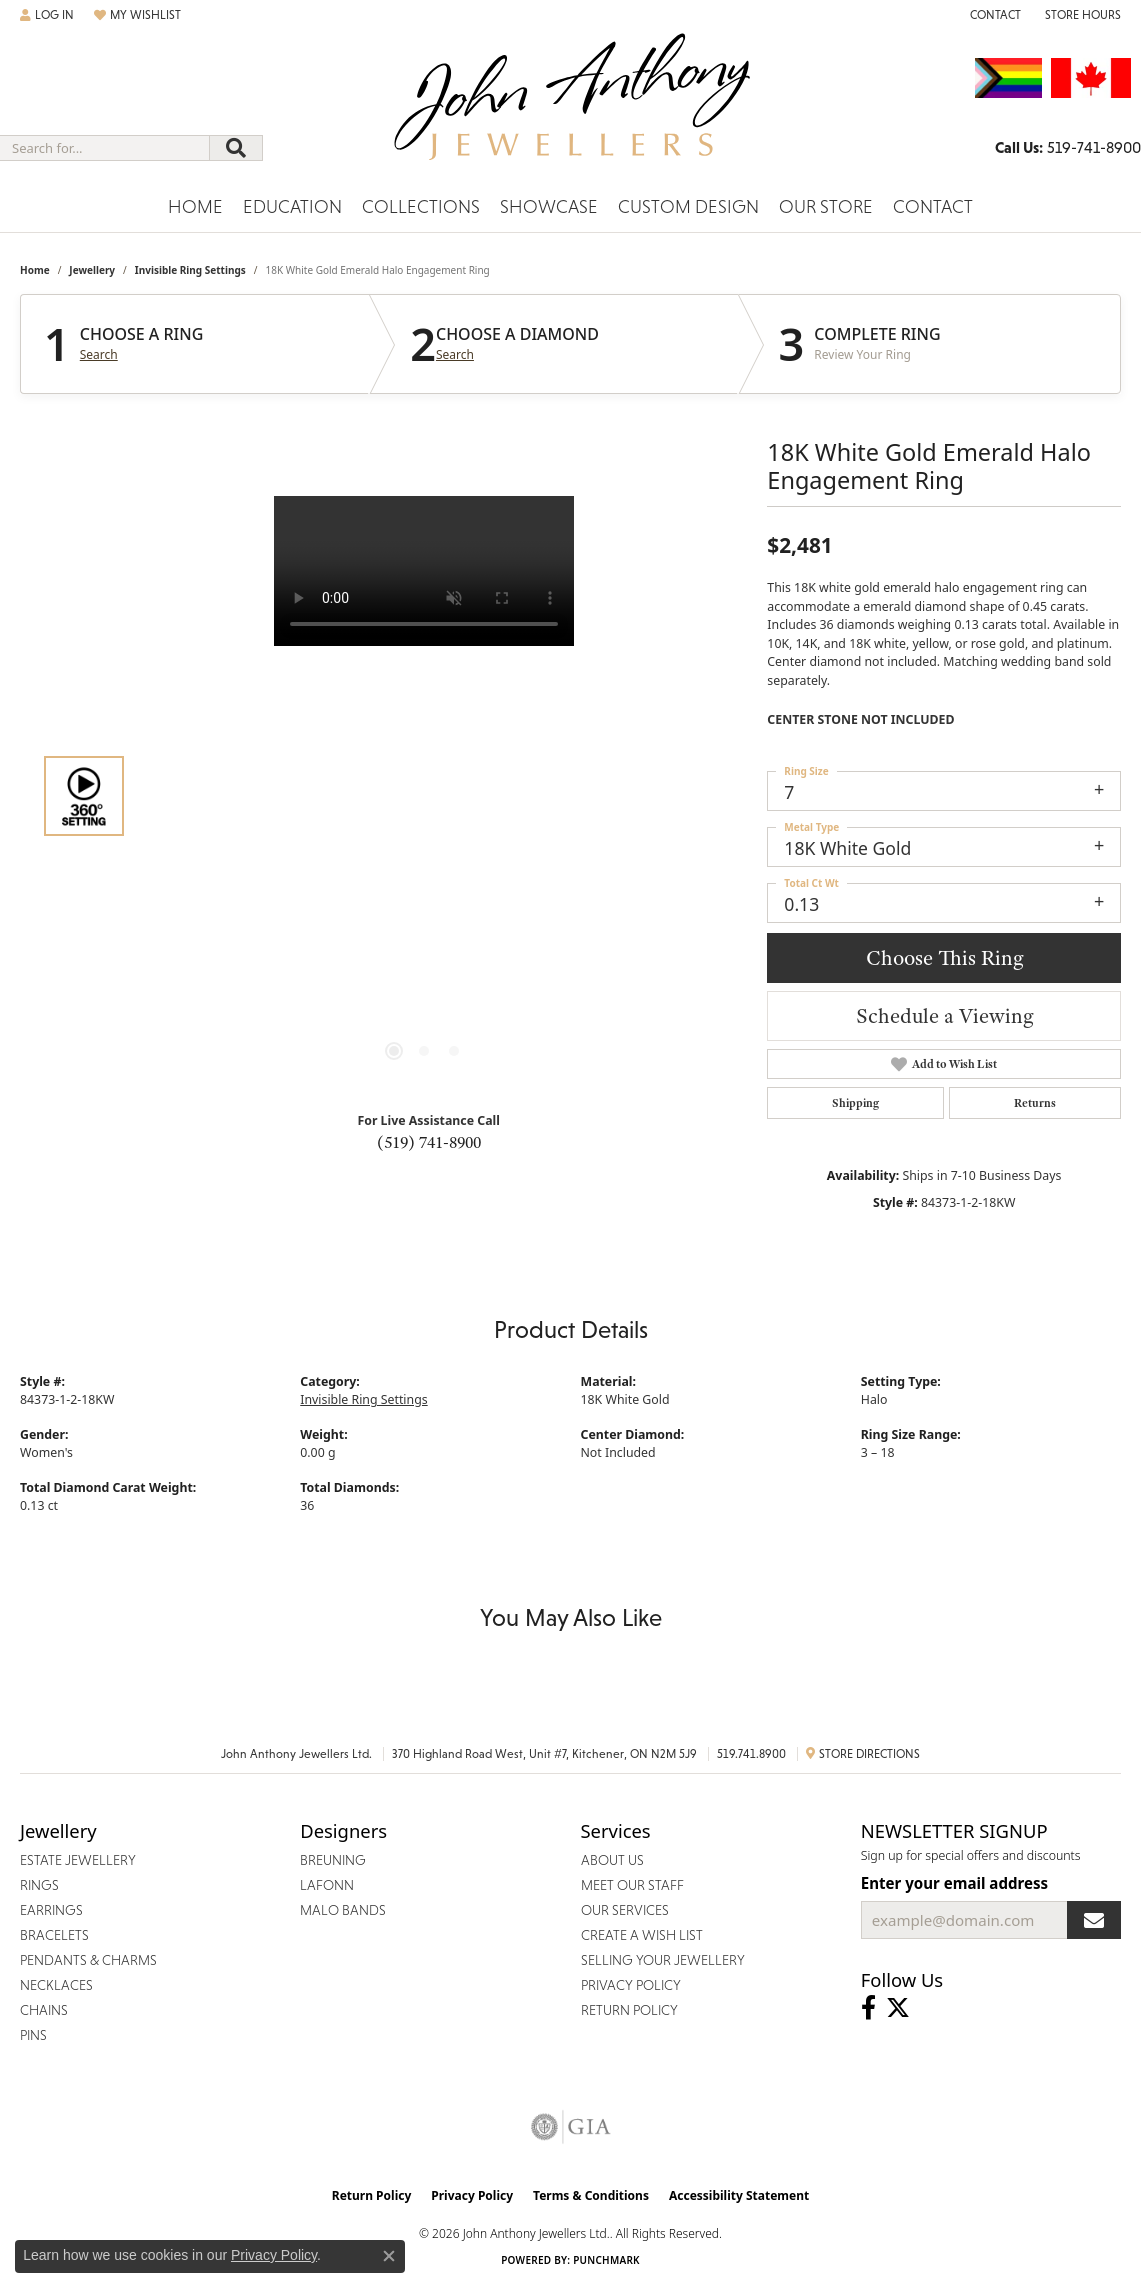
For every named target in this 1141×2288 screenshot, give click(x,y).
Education (292, 206)
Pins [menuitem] (33, 2035)
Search (99, 355)
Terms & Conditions (591, 2195)
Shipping (855, 1103)
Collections (421, 206)
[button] (47, 15)
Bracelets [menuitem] (54, 1935)
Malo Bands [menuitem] (343, 1910)
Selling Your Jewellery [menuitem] (663, 1960)
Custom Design (688, 206)
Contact (933, 206)
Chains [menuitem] (44, 2010)
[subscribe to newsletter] (1094, 1920)
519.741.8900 (751, 1754)
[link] (993, 15)
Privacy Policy (472, 2195)
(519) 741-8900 (429, 1142)
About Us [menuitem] (612, 1860)
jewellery (92, 270)
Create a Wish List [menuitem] (642, 1935)
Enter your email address (954, 1883)
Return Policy (372, 2195)
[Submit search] (236, 148)
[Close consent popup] (389, 2256)
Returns (1035, 1103)
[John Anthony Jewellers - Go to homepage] (570, 109)
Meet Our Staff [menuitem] (632, 1885)
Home (195, 206)
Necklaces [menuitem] (56, 1985)
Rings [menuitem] (39, 1885)
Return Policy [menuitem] (629, 2010)
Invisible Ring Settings (190, 270)
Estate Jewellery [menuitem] (78, 1860)
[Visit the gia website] (571, 2127)
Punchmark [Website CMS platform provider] (606, 2260)
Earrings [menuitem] (51, 1910)
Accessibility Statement (739, 2195)
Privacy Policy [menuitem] (631, 1985)
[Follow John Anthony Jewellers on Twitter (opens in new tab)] (898, 2008)
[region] (424, 796)
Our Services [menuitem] (625, 1910)
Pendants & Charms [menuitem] (88, 1960)
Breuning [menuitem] (333, 1860)
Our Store (826, 206)
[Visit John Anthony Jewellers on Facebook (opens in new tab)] (868, 2008)
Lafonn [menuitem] (327, 1885)
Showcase (549, 206)
